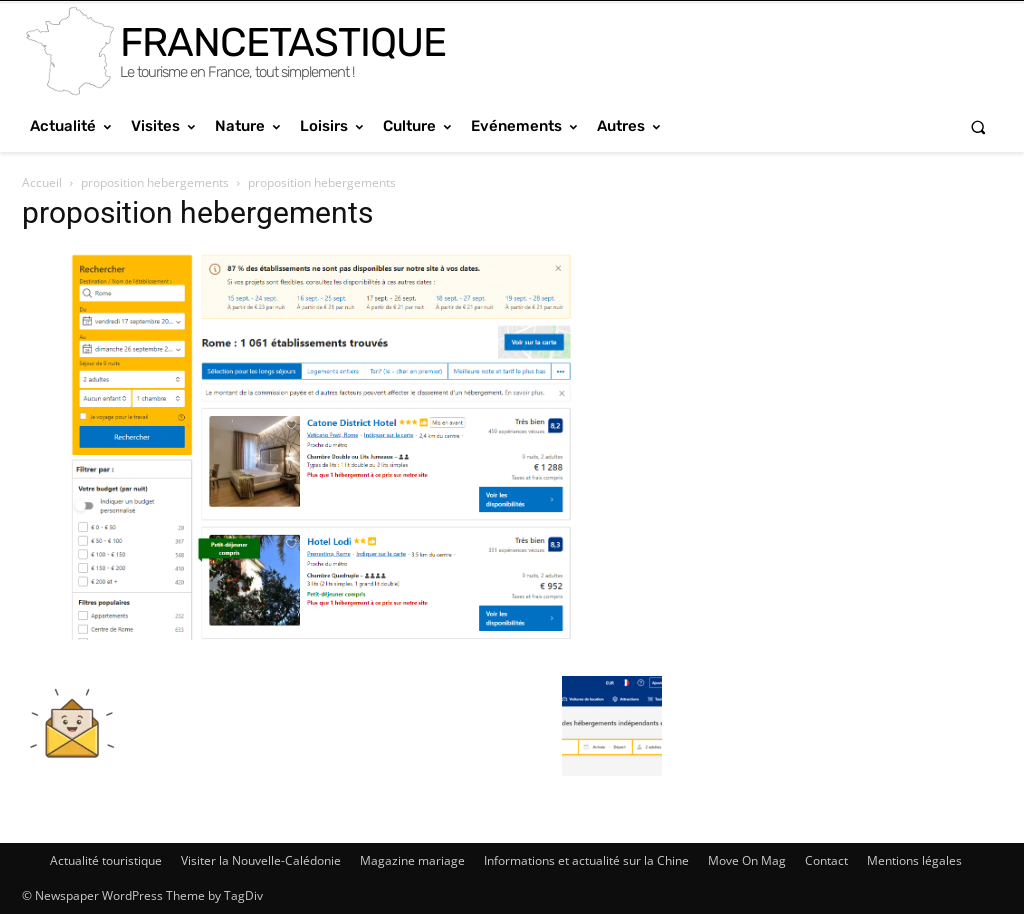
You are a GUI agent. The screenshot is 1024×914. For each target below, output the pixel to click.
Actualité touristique (106, 860)
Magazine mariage (412, 860)
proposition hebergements (155, 182)
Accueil (42, 182)
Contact (826, 860)
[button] (978, 126)
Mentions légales (914, 860)
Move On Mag (747, 860)
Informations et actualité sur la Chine (586, 860)
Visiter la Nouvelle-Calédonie (261, 860)
